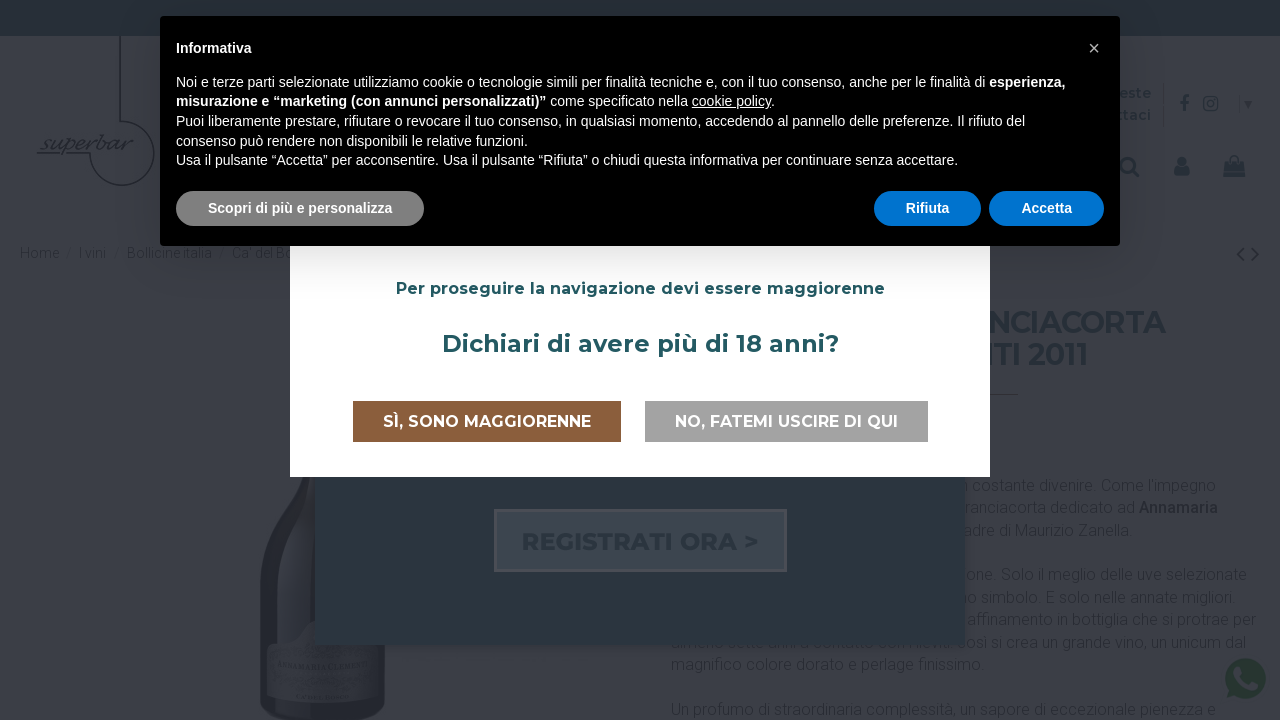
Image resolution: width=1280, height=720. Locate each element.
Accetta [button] (1046, 208)
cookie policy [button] (731, 101)
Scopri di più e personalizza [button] (300, 208)
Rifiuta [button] (928, 208)
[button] (1094, 48)
